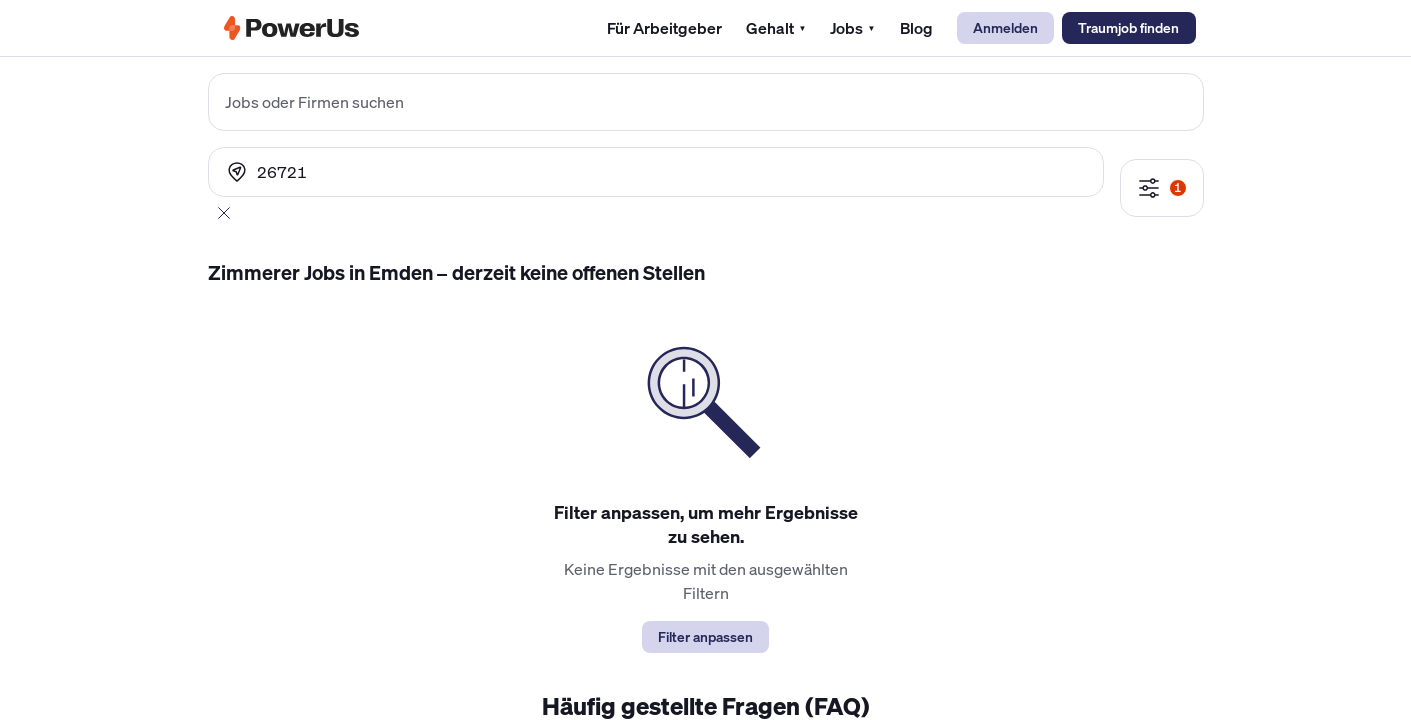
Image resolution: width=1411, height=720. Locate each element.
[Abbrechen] (224, 213)
